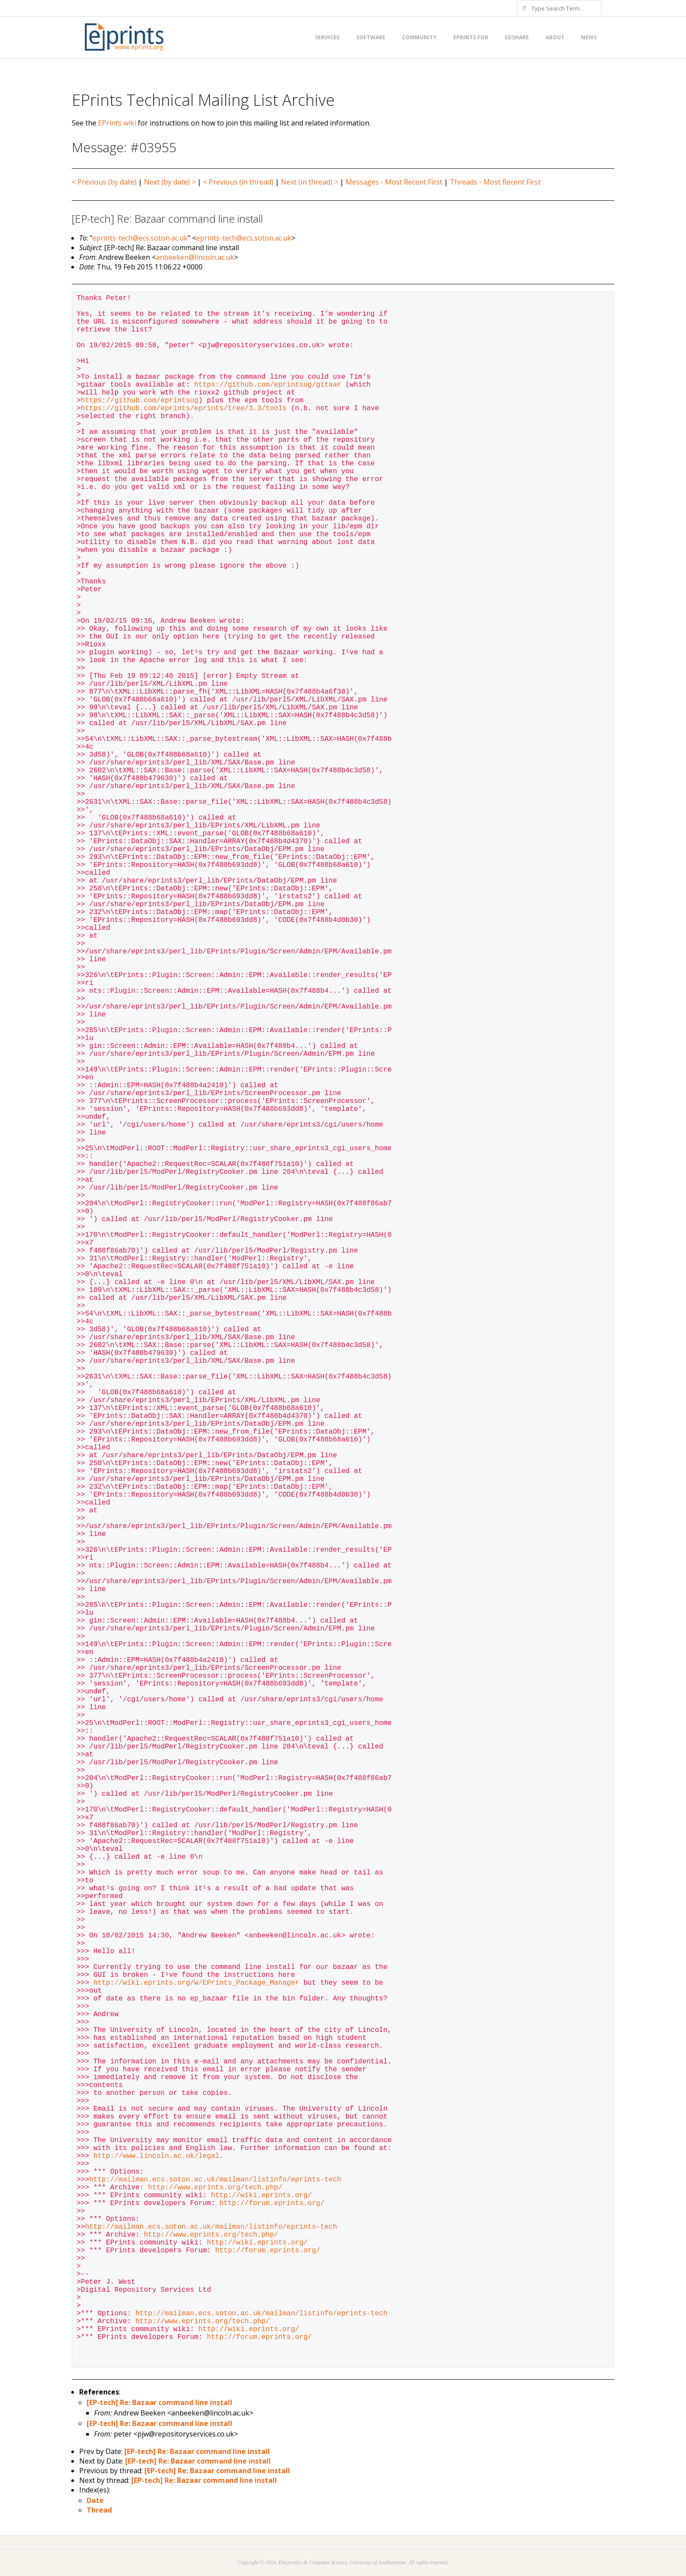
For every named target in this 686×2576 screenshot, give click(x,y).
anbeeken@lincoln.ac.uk (195, 257)
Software (370, 37)
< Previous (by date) (104, 182)
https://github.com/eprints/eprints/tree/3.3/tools (184, 408)
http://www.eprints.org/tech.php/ (215, 2188)
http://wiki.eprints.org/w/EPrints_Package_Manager (196, 1983)
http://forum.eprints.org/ (271, 2203)
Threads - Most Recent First (495, 182)
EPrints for (470, 37)
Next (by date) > (170, 182)
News (589, 37)
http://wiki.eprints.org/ (261, 2195)
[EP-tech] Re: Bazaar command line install (159, 2402)
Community (419, 37)
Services (327, 37)
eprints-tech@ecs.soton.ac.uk (140, 238)
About (555, 37)
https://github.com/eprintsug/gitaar (267, 385)
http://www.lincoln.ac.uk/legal (156, 2156)
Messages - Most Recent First (394, 182)
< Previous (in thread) (238, 182)
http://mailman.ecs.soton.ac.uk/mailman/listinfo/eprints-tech (215, 2180)
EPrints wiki (117, 123)
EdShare (517, 37)
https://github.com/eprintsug (140, 401)
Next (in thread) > (309, 182)
